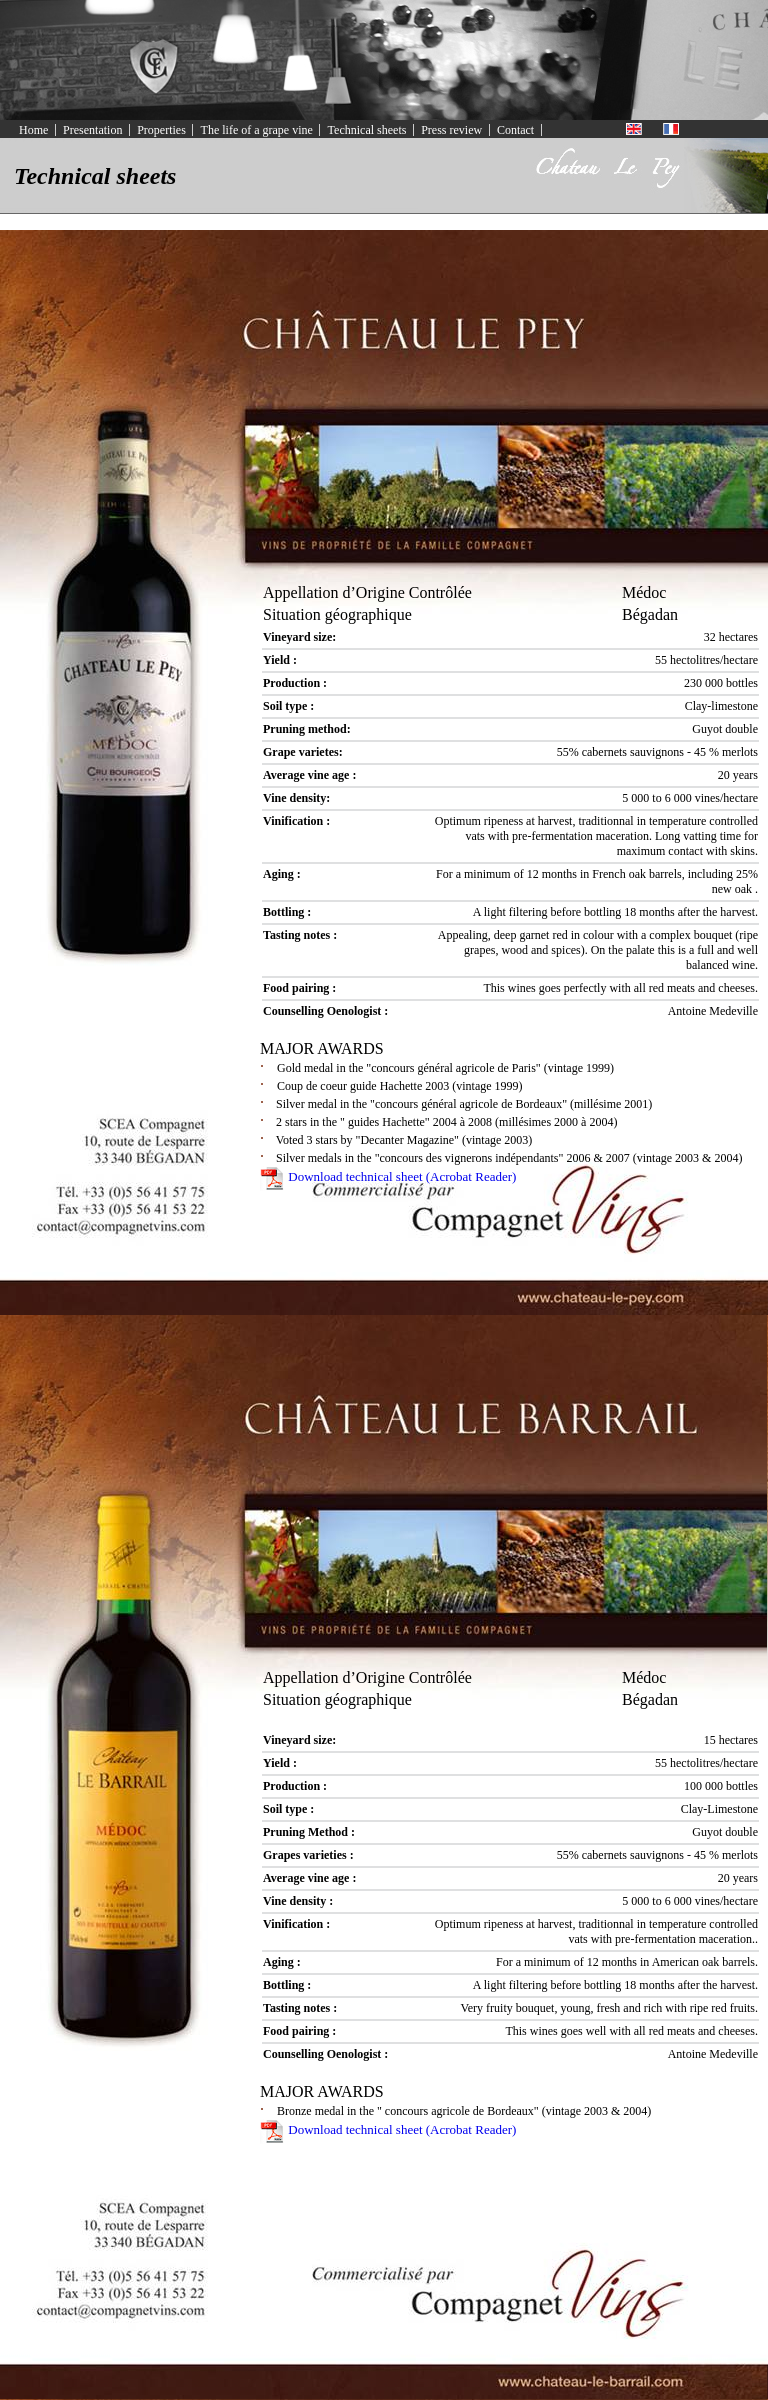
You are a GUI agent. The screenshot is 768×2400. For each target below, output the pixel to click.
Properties (161, 130)
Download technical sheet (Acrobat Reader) (388, 1176)
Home (33, 130)
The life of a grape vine (257, 130)
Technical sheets (367, 130)
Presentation (92, 130)
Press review (451, 130)
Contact (515, 130)
